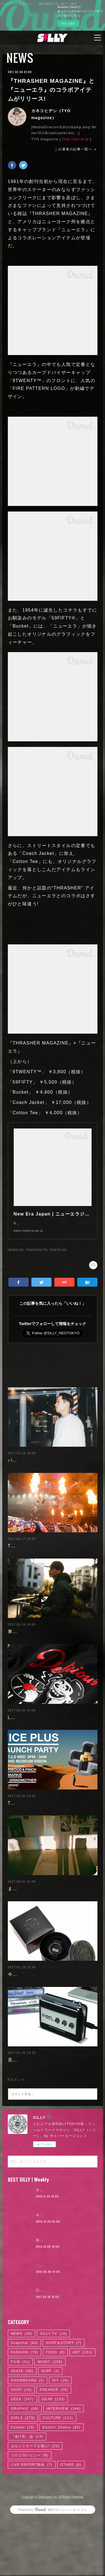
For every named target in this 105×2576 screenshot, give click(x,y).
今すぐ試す (68, 23)
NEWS (20, 57)
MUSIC (50, 2427)
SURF (50, 2436)
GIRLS (23, 2483)
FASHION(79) (37, 1255)
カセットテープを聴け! (35, 2511)
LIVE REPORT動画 (31, 2530)
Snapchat (24, 2408)
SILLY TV (53, 2399)
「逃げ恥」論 (27, 2502)
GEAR (53, 2464)
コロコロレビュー (29, 2521)
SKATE (22, 2436)
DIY (60, 2446)
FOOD (55, 2418)
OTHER (70, 2530)
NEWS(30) (16, 1255)
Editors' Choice (61, 2493)
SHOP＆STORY (63, 2408)
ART (82, 2418)
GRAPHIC (25, 2474)
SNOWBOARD (28, 2446)
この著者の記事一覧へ (76, 149)
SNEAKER (53, 2455)
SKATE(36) (58, 1255)
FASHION (24, 2418)
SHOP (21, 2455)
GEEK (22, 2464)
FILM (20, 2427)
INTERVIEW (63, 2474)
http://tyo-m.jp (75, 139)
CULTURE (58, 2483)
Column (23, 2493)
